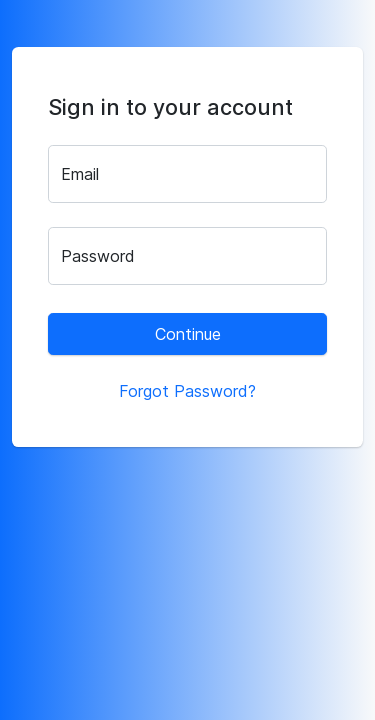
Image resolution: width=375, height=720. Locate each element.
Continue (188, 334)
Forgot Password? (187, 391)
